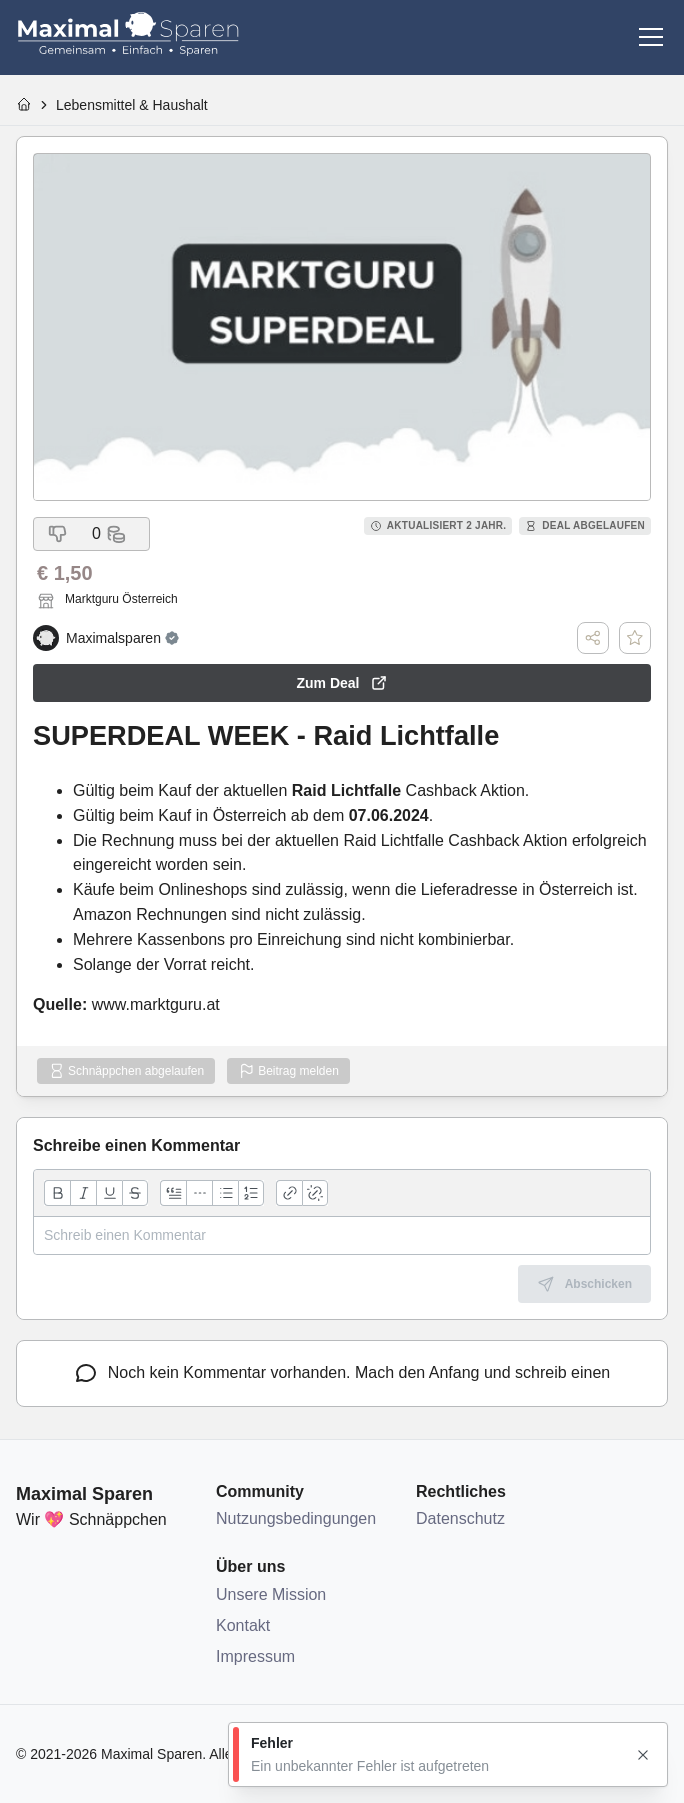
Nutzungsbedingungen (296, 1518)
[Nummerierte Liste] (251, 1193)
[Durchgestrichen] (135, 1193)
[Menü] (651, 37)
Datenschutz (460, 1518)
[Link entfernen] (315, 1193)
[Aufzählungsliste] (225, 1193)
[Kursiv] (83, 1193)
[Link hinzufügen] (289, 1193)
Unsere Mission (271, 1594)
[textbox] (342, 1235)
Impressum (255, 1656)
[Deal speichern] (635, 638)
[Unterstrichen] (109, 1193)
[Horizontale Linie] (199, 1193)
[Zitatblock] (173, 1193)
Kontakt (243, 1625)
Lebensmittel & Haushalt (132, 105)
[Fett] (57, 1193)
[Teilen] (593, 638)
